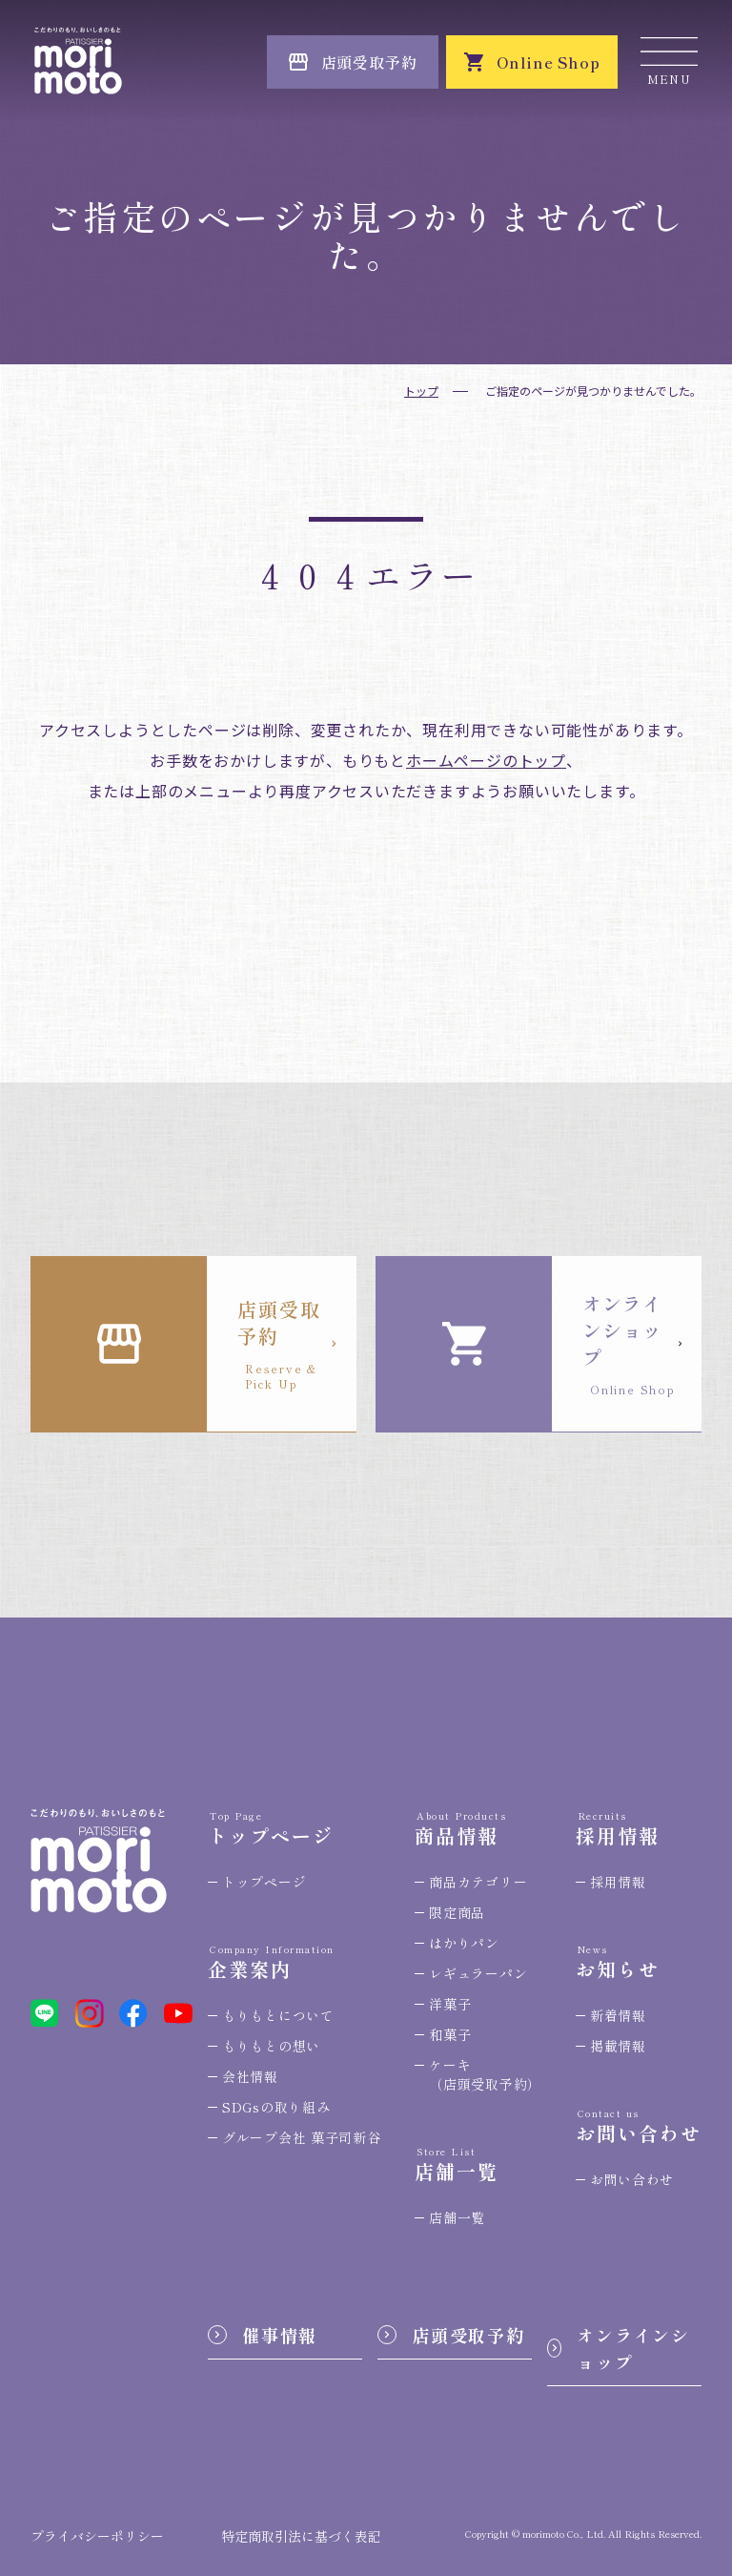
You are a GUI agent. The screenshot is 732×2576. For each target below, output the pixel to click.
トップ (421, 390)
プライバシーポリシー (97, 2535)
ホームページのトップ (486, 760)
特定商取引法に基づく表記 (301, 2535)
